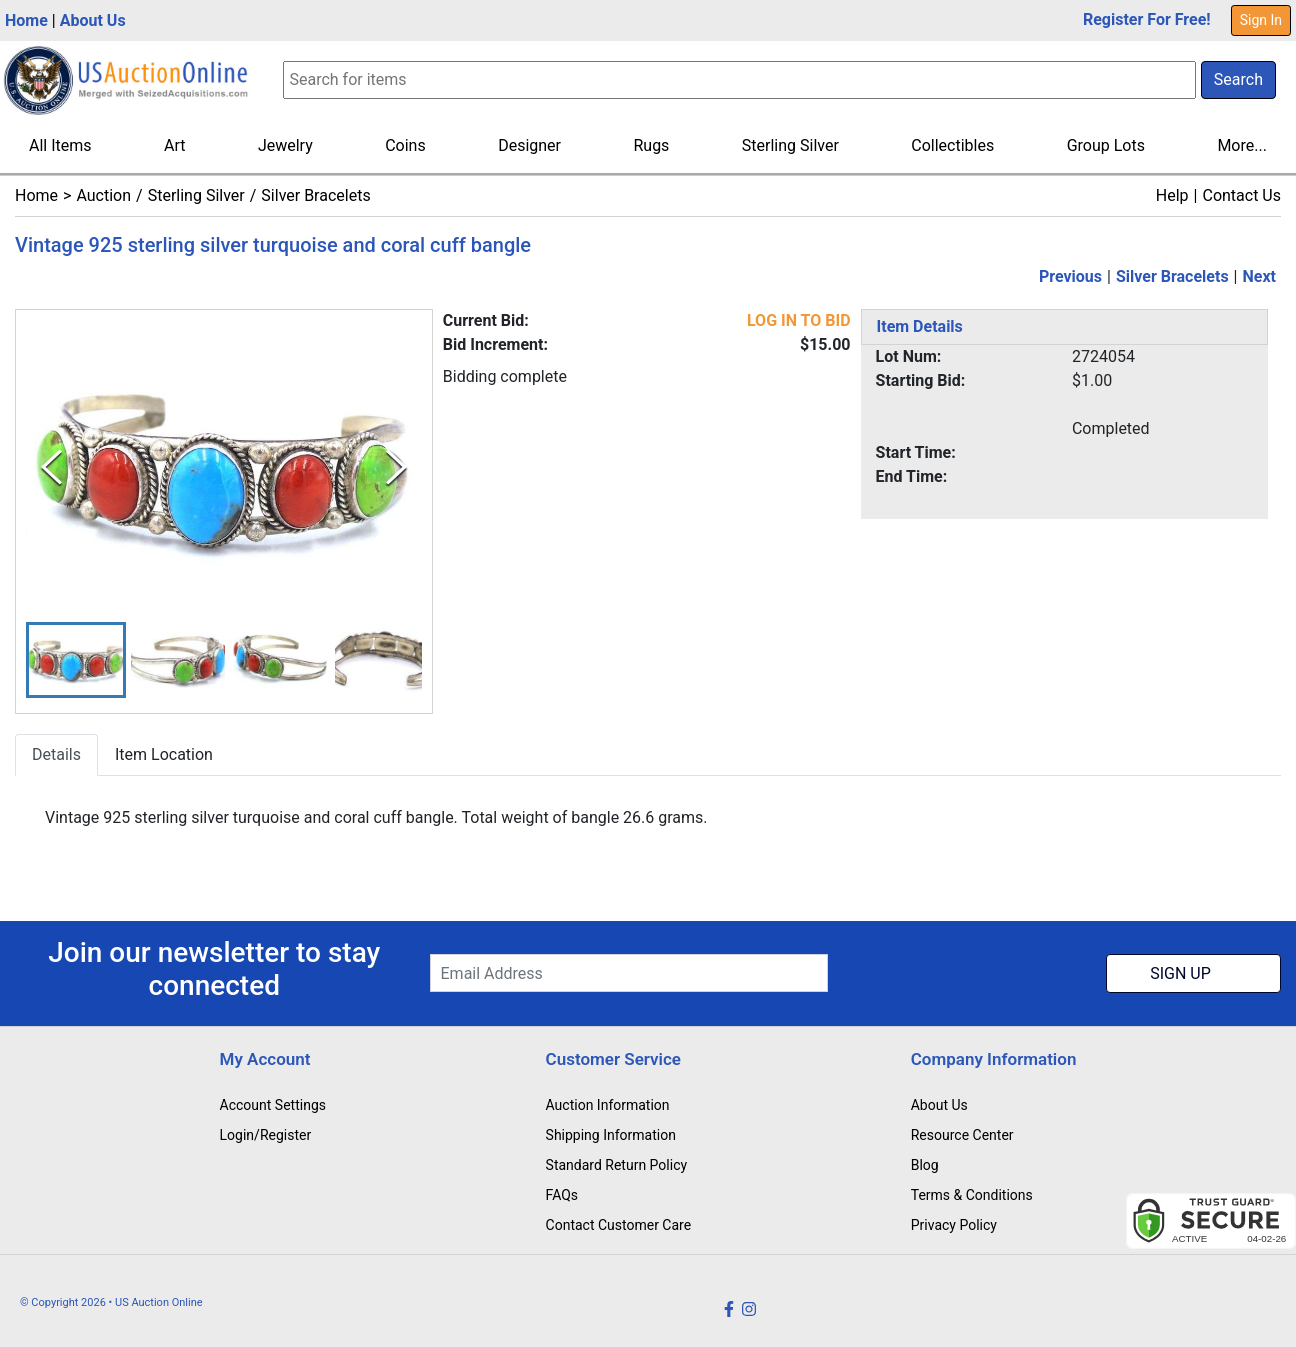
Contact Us (1241, 195)
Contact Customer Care (619, 1225)
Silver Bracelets (315, 195)
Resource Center (962, 1135)
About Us (93, 20)
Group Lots (1106, 145)
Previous (1070, 276)
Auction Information (608, 1105)
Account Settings (273, 1105)
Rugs (651, 145)
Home (26, 20)
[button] (76, 660)
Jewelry (285, 145)
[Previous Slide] (51, 468)
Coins (405, 145)
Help (1172, 195)
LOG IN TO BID (799, 320)
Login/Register (266, 1135)
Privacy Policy (954, 1225)
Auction (103, 195)
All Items (60, 145)
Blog (925, 1165)
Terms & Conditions (972, 1195)
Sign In (1261, 20)
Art (174, 145)
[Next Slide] (396, 468)
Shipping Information (611, 1135)
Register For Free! (1147, 19)
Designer (529, 145)
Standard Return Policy (617, 1165)
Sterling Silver (790, 145)
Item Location (164, 755)
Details (56, 755)
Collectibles (952, 145)
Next (1259, 276)
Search (1238, 79)
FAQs (562, 1195)
